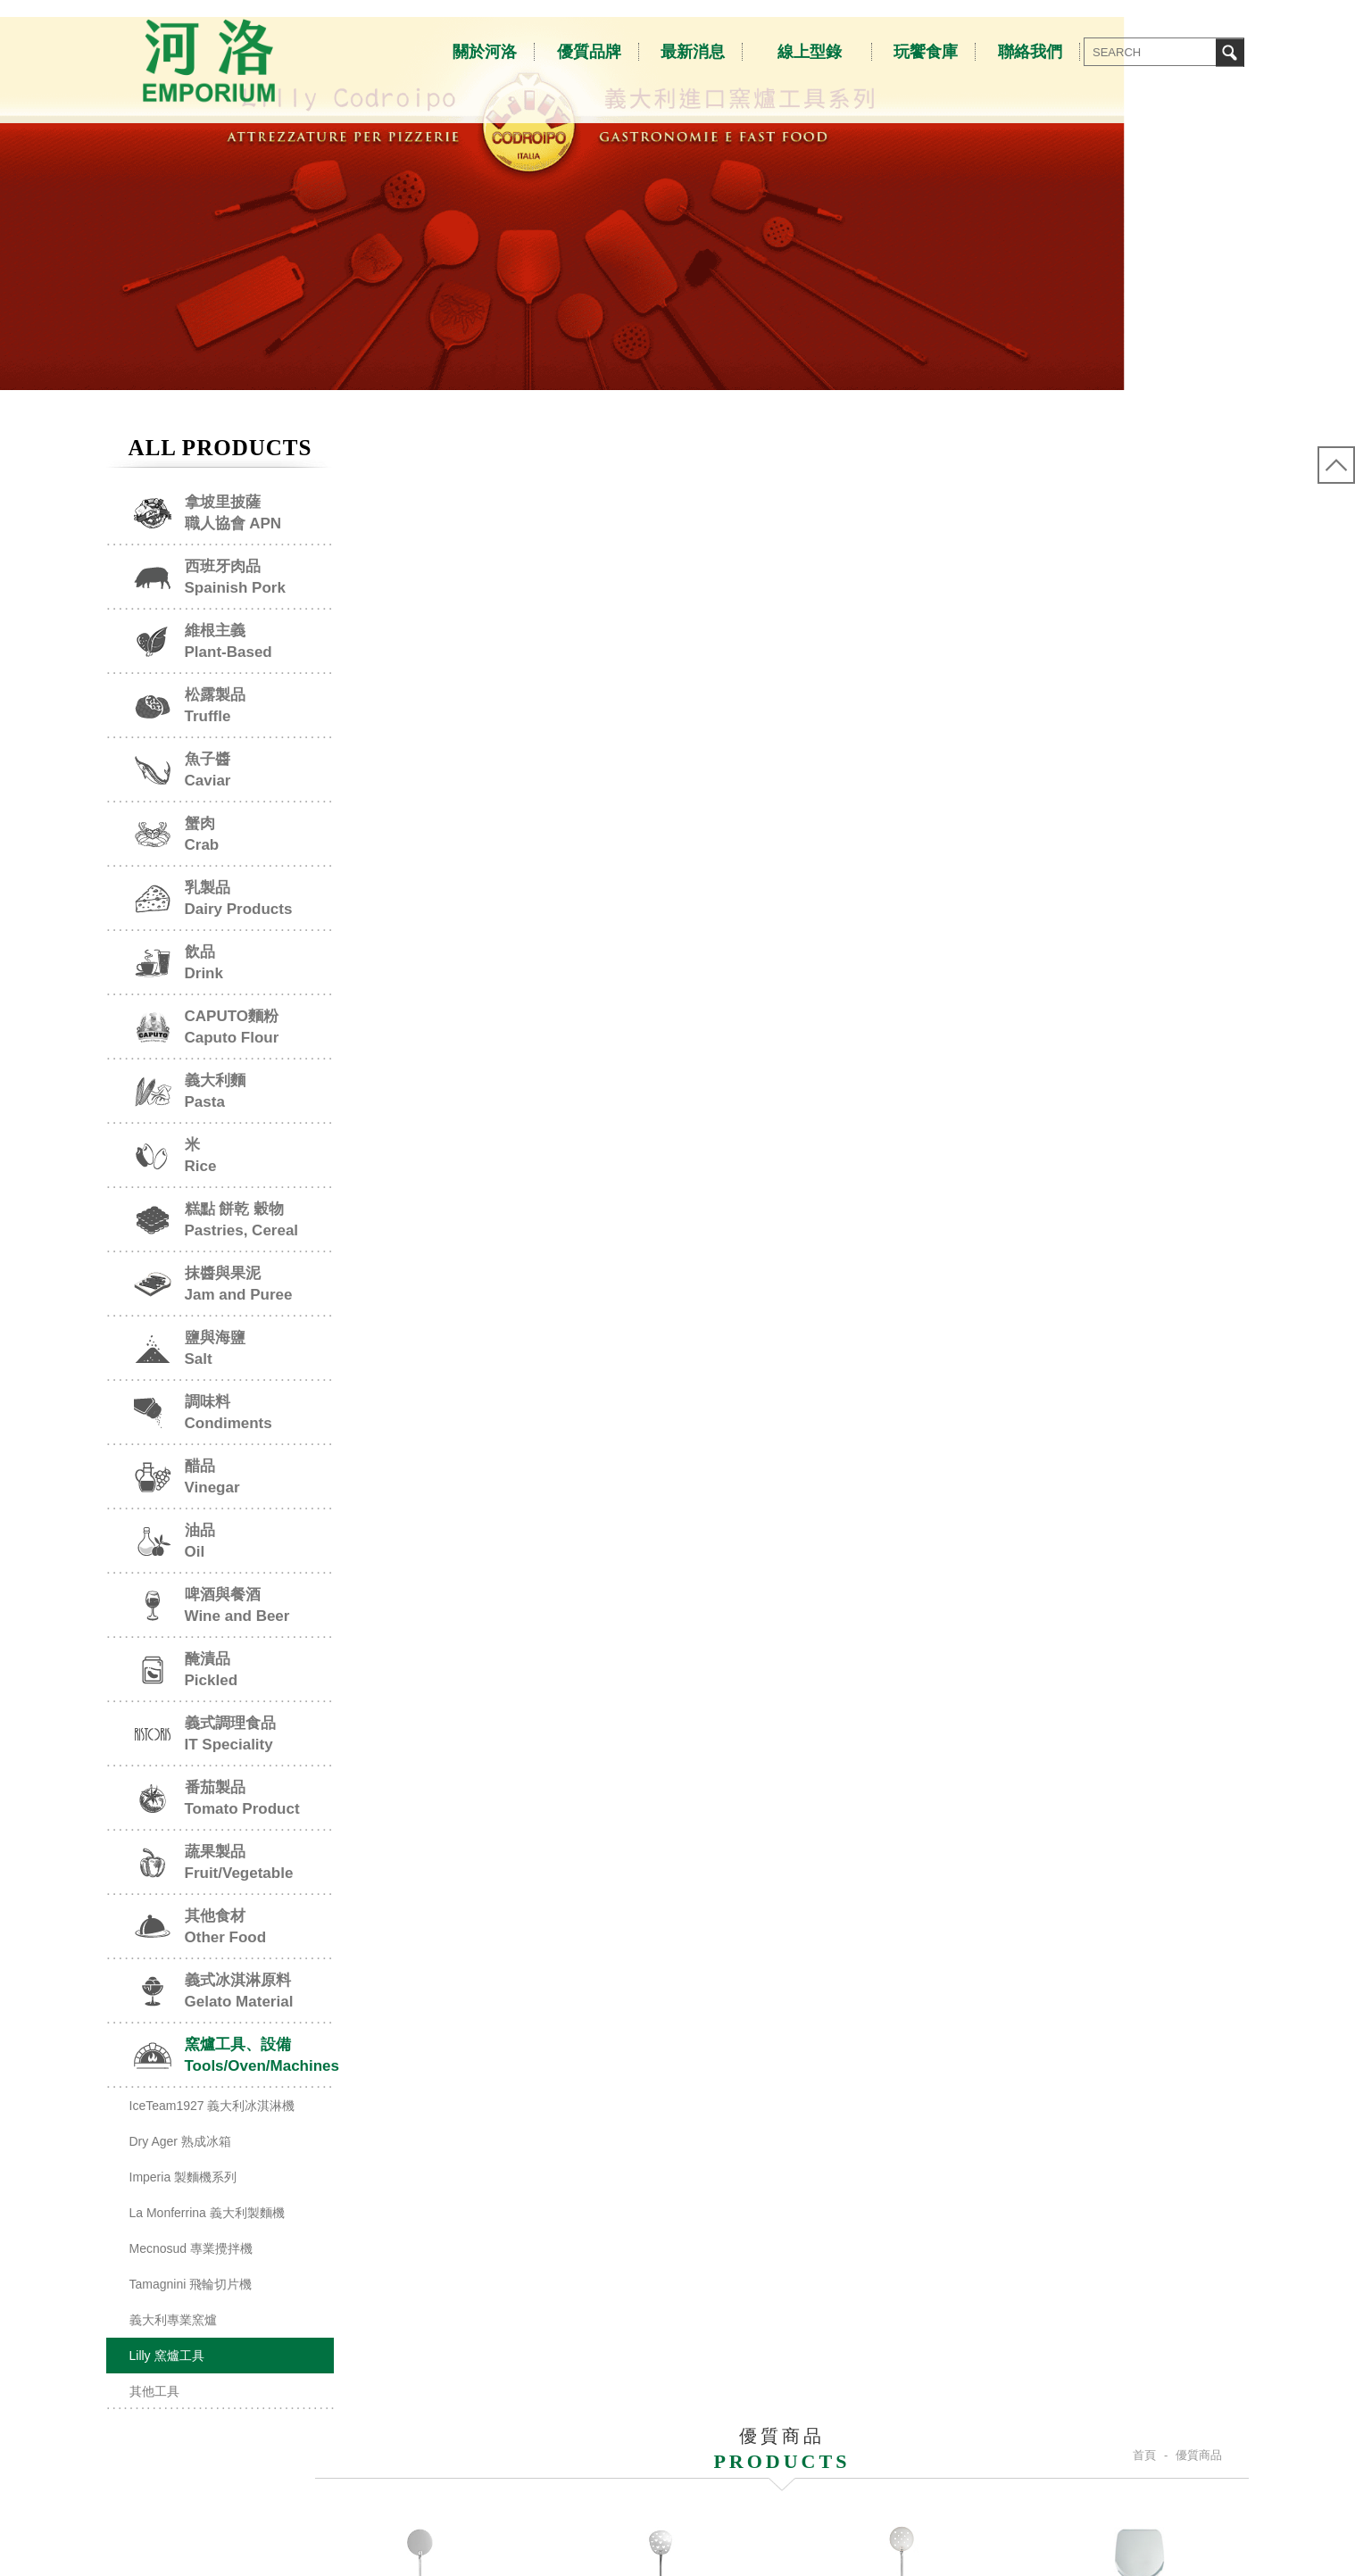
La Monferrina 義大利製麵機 (207, 2246)
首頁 (1144, 498)
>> (846, 1609)
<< (776, 1609)
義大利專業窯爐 (173, 2353)
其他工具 (154, 2424)
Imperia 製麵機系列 (183, 2210)
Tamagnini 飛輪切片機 (191, 2317)
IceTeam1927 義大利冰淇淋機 (212, 2138)
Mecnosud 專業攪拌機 (191, 2281)
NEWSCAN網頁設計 (1258, 2543)
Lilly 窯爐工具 (166, 2388)
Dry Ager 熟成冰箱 (180, 2174)
